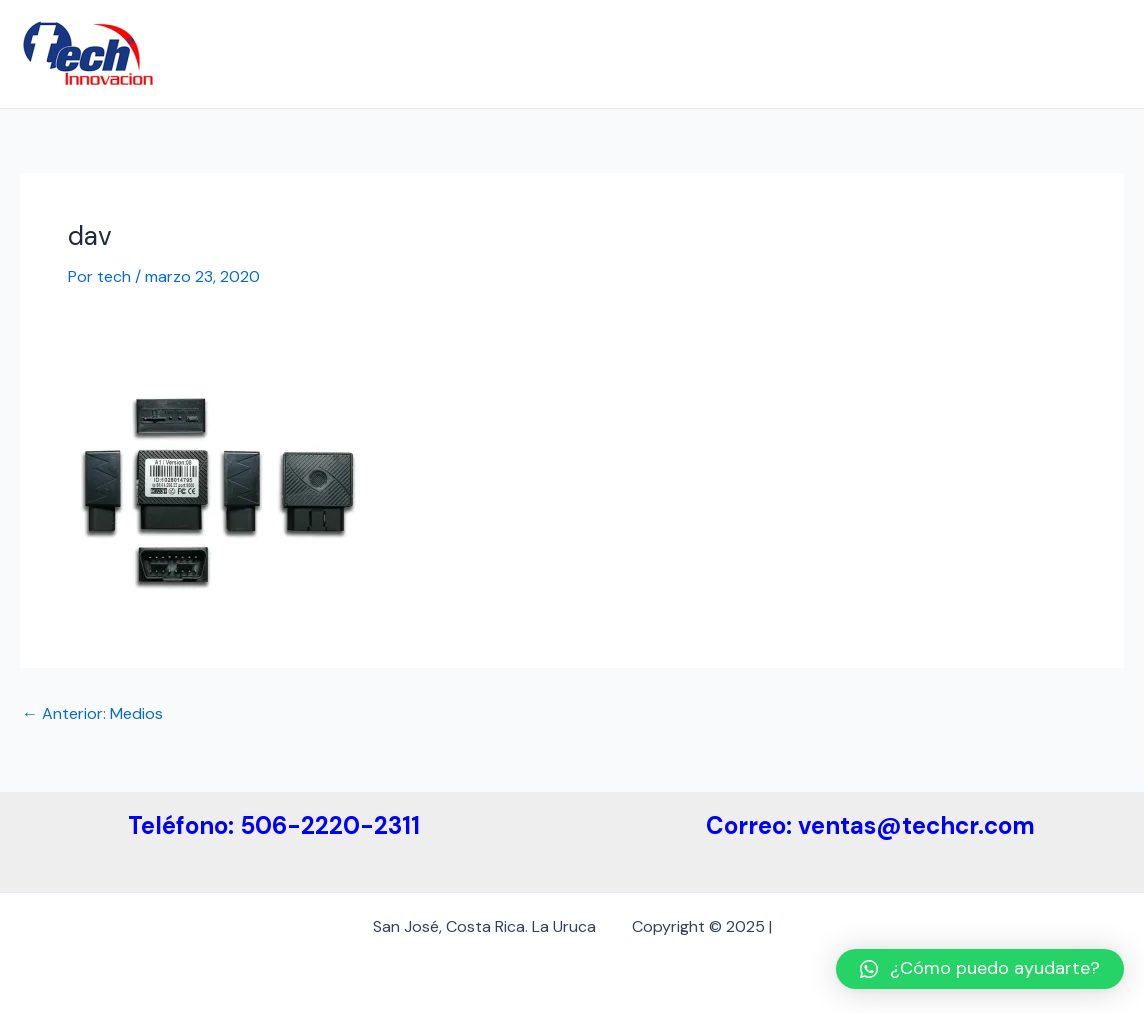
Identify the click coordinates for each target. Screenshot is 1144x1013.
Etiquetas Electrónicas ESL (555, 53)
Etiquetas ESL (927, 53)
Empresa (393, 53)
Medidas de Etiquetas (765, 53)
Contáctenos (1059, 53)
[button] (980, 969)
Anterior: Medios (92, 714)
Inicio (310, 53)
